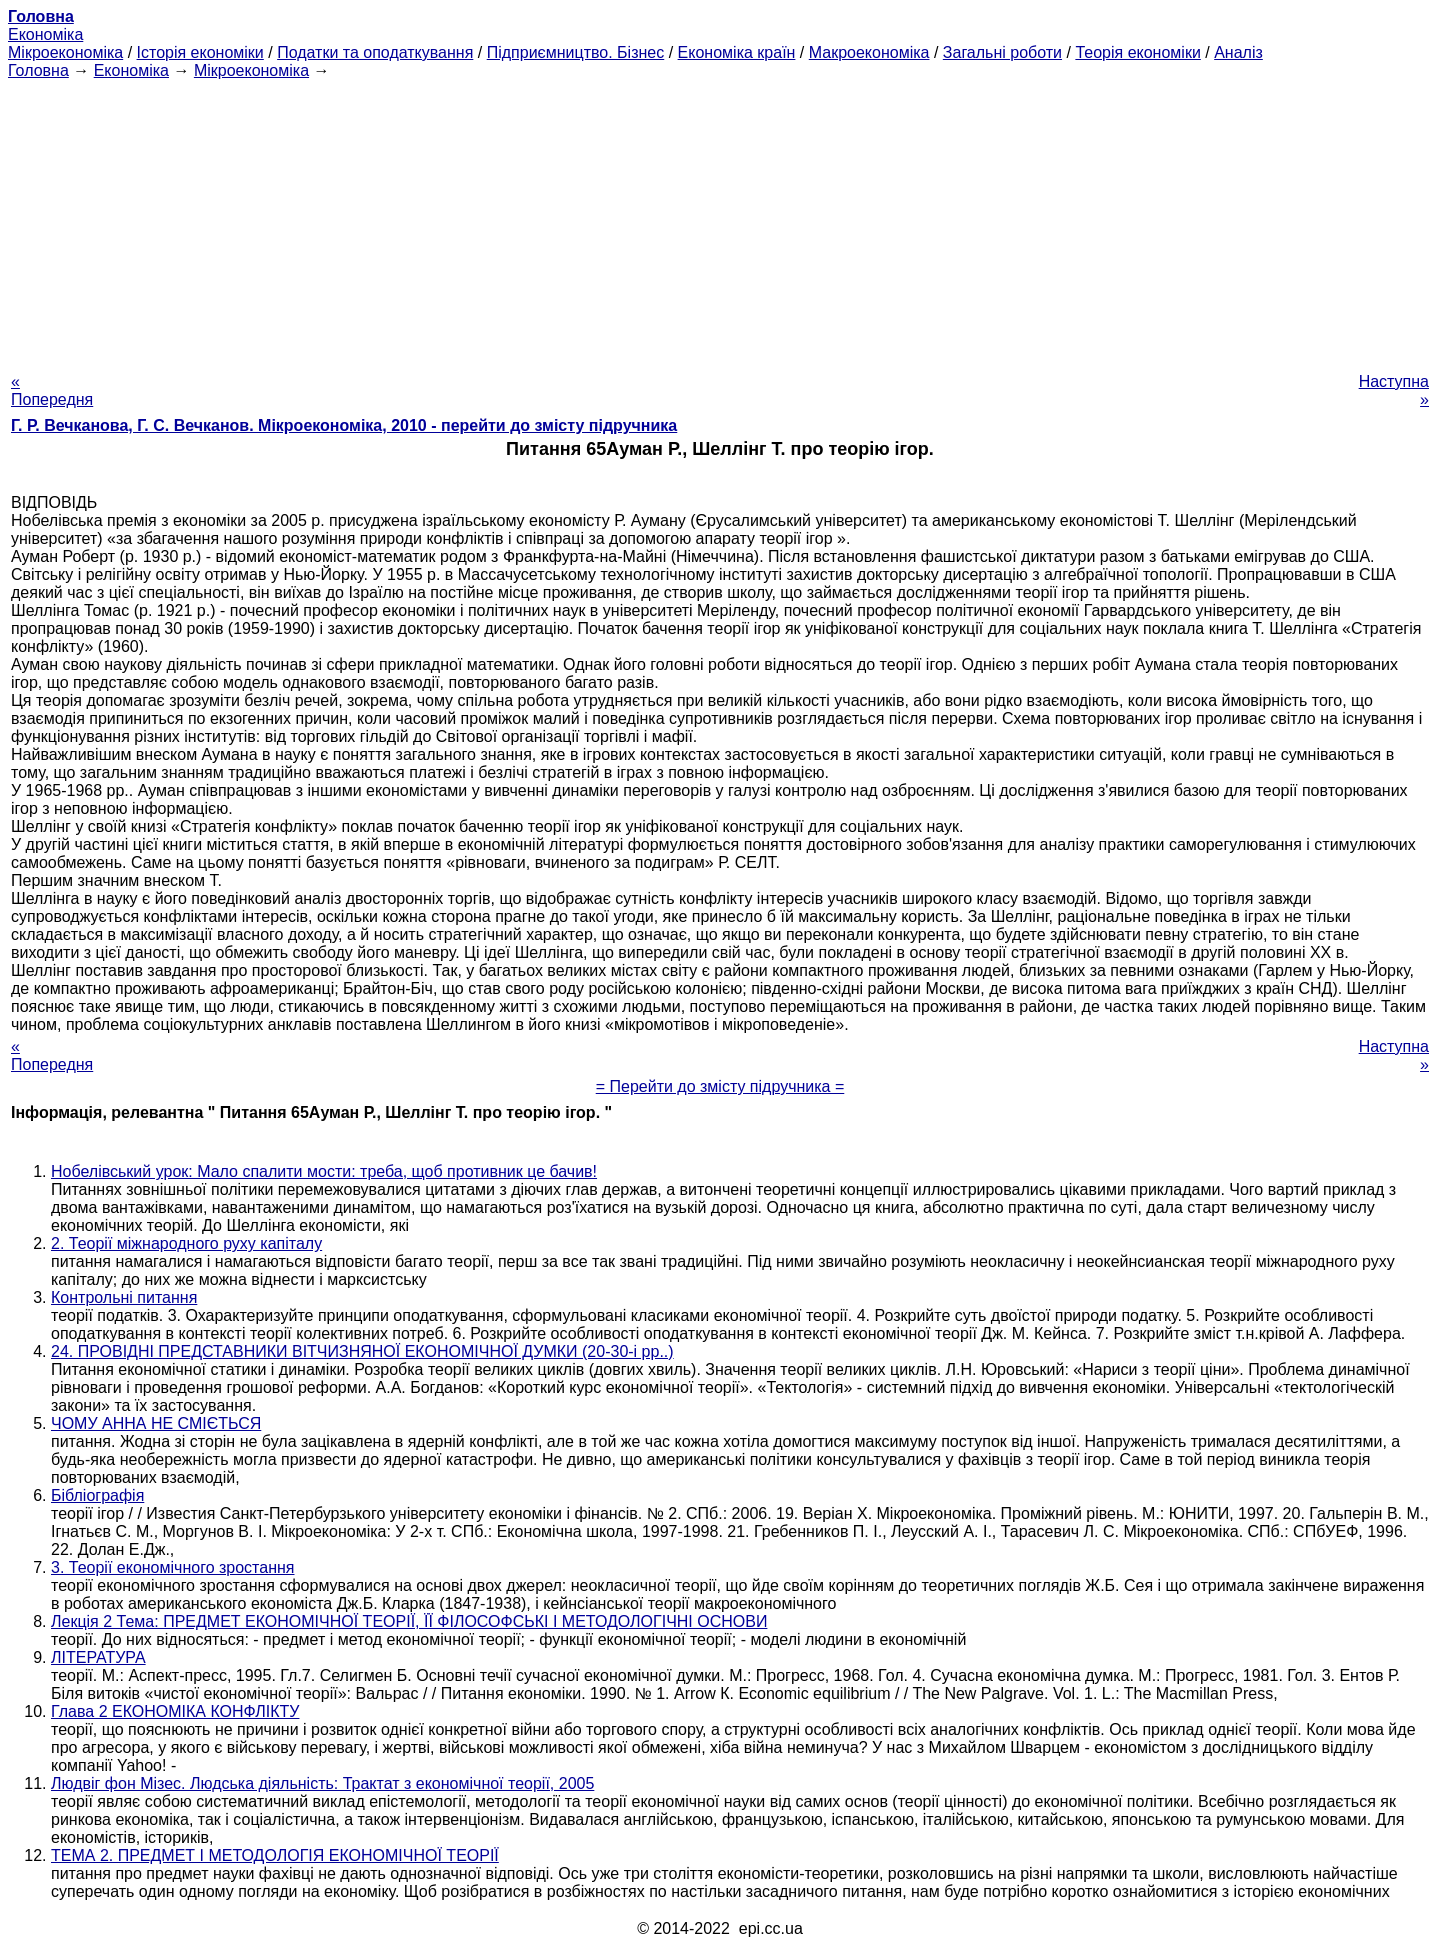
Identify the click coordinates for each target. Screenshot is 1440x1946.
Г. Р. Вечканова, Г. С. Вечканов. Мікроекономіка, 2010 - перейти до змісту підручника (344, 425)
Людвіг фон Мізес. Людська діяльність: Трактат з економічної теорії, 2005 (322, 1783)
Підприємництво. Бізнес (576, 52)
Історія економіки (200, 52)
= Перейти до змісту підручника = (720, 1086)
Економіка (45, 34)
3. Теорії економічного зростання (172, 1567)
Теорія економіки (1137, 52)
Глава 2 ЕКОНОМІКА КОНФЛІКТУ (175, 1711)
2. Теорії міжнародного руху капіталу (186, 1243)
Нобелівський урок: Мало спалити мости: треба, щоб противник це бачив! (324, 1171)
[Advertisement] (720, 220)
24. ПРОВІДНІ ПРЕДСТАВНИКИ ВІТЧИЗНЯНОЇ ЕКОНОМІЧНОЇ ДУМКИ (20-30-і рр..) (362, 1351)
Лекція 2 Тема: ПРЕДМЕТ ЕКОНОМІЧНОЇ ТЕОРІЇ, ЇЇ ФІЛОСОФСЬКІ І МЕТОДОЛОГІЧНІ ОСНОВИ (409, 1621)
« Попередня (52, 390)
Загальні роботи (1002, 52)
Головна (38, 70)
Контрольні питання (124, 1297)
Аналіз (1238, 52)
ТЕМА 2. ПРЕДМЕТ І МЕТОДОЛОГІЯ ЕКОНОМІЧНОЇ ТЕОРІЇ (275, 1855)
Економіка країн (737, 52)
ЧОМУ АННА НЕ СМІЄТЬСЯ (156, 1423)
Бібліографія (97, 1495)
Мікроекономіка (65, 52)
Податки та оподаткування (375, 52)
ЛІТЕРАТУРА (98, 1657)
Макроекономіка (869, 52)
